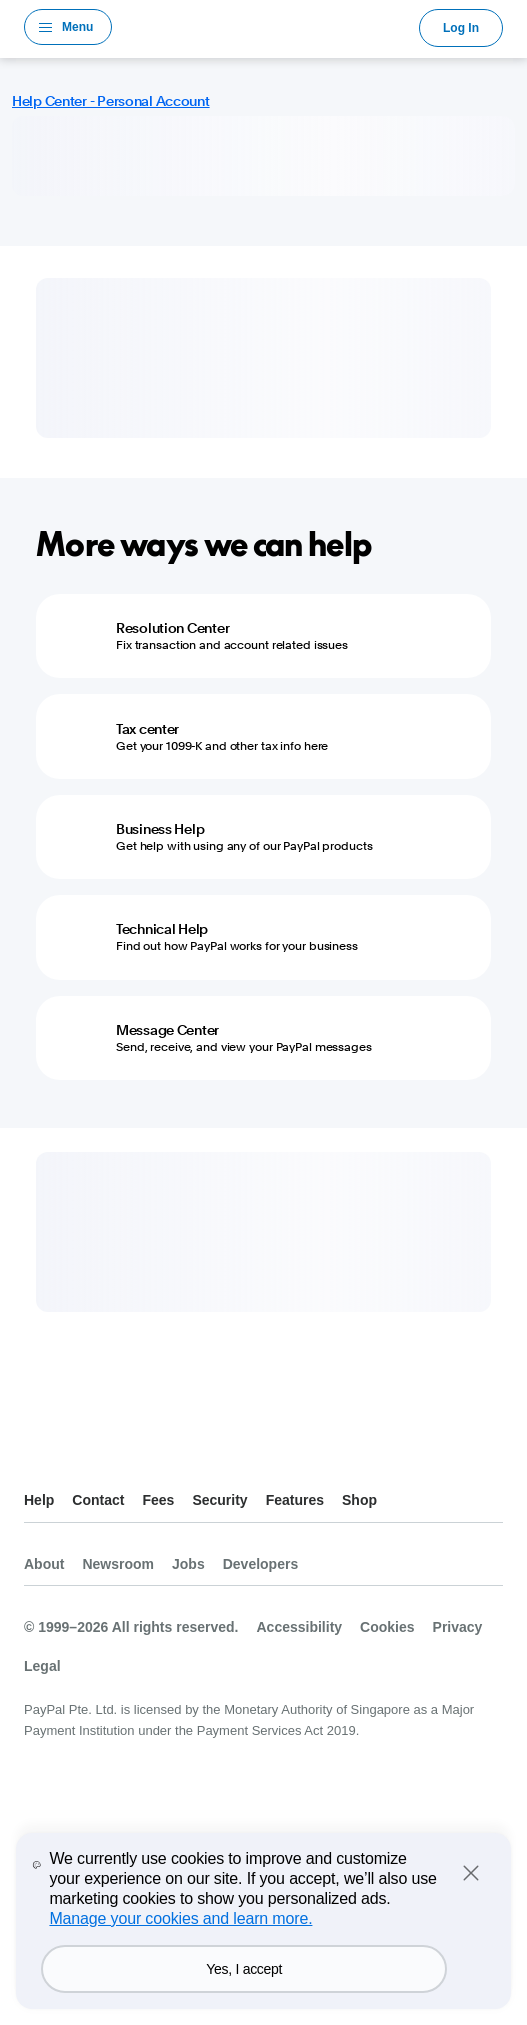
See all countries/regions (40, 1450)
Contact (98, 1500)
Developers (260, 1564)
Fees (158, 1500)
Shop (359, 1500)
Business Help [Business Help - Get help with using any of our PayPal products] (160, 829)
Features (295, 1500)
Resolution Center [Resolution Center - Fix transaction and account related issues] (172, 628)
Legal (42, 1666)
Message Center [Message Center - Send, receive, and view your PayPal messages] (167, 1030)
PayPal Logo (266, 27)
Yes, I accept (244, 1969)
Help (39, 1500)
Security (219, 1500)
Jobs (188, 1564)
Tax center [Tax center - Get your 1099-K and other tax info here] (147, 729)
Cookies (387, 1627)
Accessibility (299, 1627)
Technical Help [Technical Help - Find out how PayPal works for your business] (162, 929)
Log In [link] (461, 28)
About (44, 1564)
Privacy (458, 1627)
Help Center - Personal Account (111, 101)
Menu (77, 27)
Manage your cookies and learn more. (180, 1918)
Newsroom (118, 1564)
